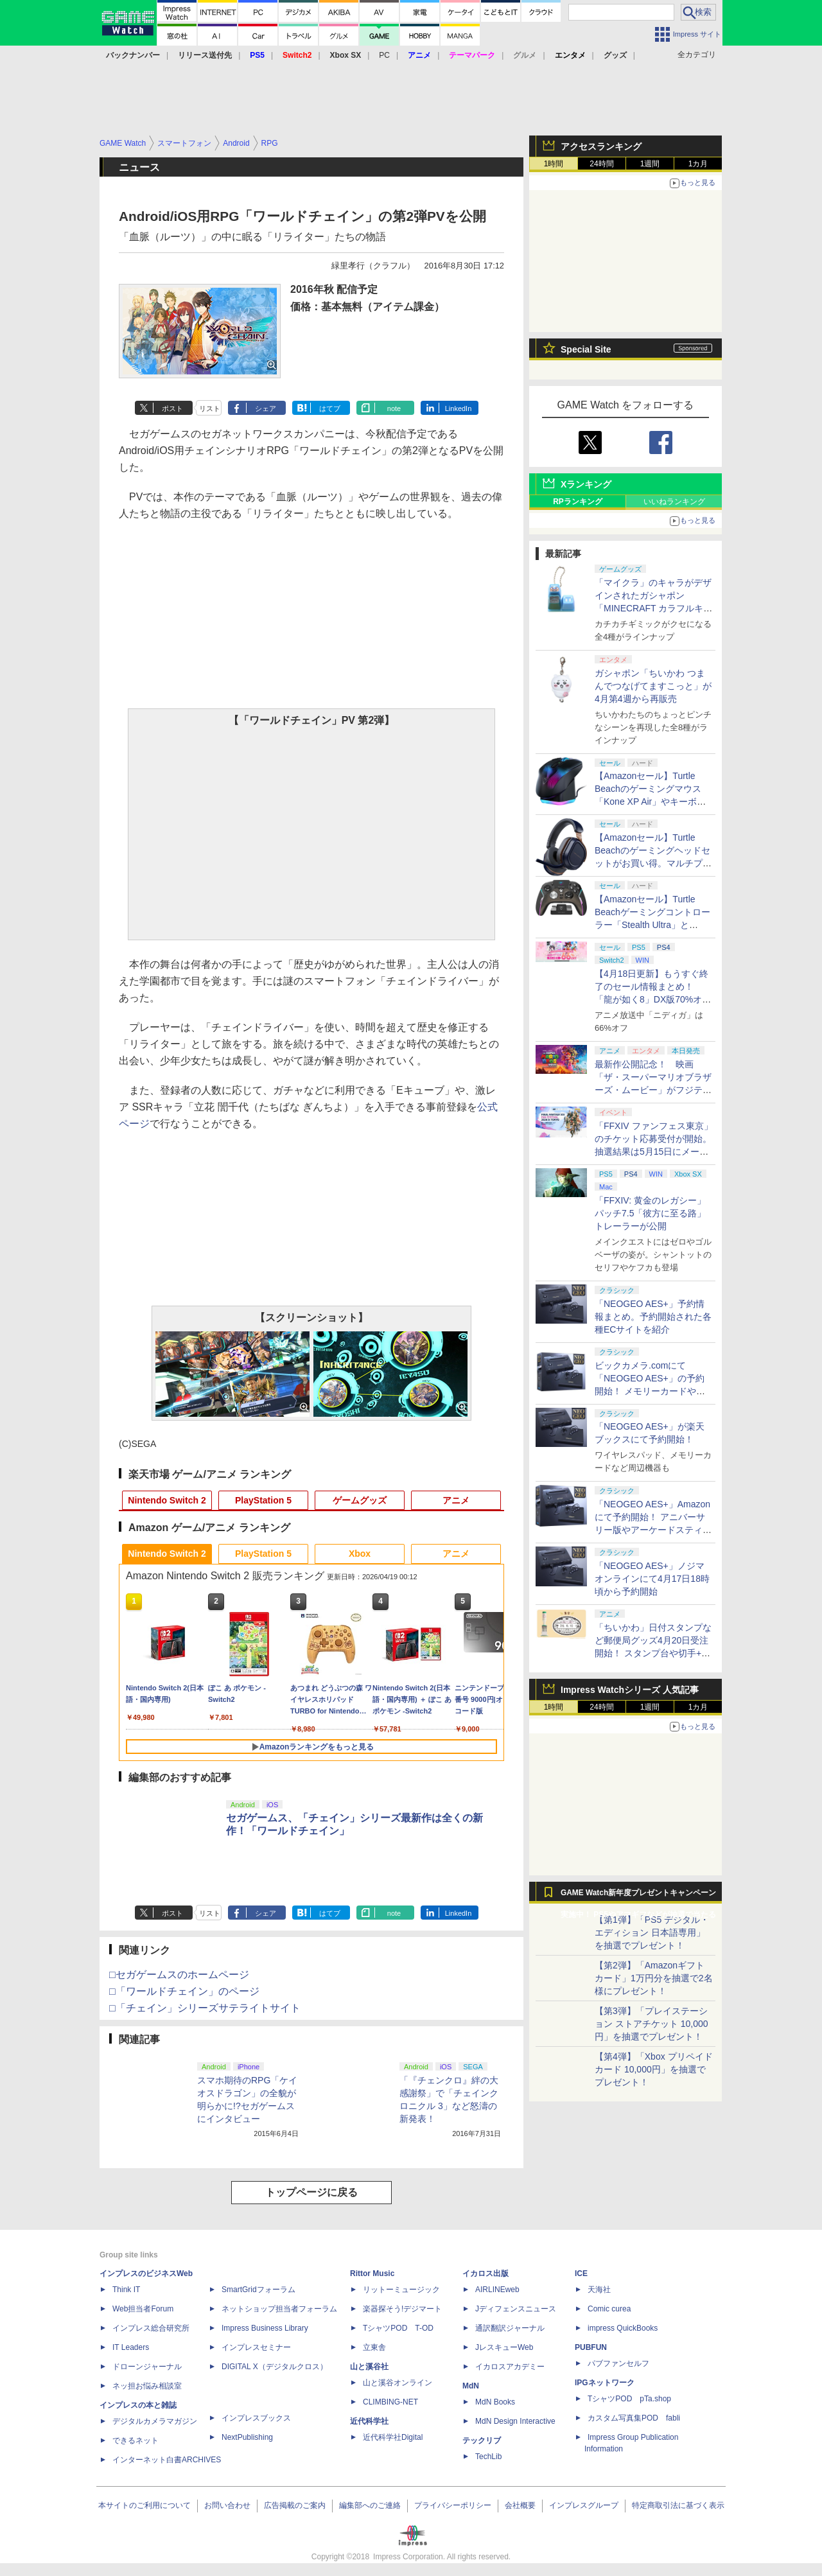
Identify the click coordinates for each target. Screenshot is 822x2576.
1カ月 (698, 163)
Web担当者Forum (142, 2308)
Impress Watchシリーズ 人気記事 (630, 1690)
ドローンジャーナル (147, 2366)
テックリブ (481, 2440)
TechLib (488, 2456)
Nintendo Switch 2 (167, 1500)
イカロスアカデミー (510, 2366)
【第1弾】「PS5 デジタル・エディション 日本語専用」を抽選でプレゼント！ (652, 1932)
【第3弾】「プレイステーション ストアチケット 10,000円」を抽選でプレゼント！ (651, 2024)
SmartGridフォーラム (258, 2289)
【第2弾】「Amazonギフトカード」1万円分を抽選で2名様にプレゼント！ (654, 1978)
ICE (581, 2273)
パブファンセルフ (618, 2363)
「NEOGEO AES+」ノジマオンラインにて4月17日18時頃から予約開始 (652, 1579)
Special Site (586, 349)
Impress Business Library (265, 2328)
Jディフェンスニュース (515, 2308)
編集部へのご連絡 (370, 2505)
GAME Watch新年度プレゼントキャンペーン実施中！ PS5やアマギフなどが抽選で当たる (638, 1896)
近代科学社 (369, 2421)
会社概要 (520, 2505)
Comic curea (609, 2308)
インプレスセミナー (256, 2347)
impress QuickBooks (623, 2328)
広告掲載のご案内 (295, 2505)
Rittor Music (372, 2273)
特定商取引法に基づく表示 (678, 2505)
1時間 (554, 163)
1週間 (650, 163)
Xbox (360, 1553)
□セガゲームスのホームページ (179, 1974)
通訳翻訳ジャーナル (510, 2328)
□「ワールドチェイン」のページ (184, 1991)
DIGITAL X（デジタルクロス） (275, 2366)
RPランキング (577, 501)
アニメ (455, 1500)
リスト (209, 408)
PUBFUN (591, 2347)
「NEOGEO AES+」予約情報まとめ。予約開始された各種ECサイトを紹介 (653, 1317)
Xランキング (586, 484)
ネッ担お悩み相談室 (147, 2385)
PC (384, 55)
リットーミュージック (401, 2289)
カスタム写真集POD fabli (634, 2418)
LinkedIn (458, 408)
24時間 (601, 163)
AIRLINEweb (497, 2289)
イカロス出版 (485, 2273)
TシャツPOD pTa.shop (629, 2398)
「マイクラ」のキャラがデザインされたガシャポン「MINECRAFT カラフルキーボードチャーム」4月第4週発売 (654, 608)
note (394, 408)
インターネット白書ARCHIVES (166, 2459)
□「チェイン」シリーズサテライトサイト (205, 2007)
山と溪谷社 (369, 2366)
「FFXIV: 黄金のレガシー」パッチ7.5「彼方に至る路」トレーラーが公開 (650, 1213)
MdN (470, 2385)
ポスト (172, 408)
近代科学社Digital (393, 2437)
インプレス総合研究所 (150, 2328)
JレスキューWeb (504, 2347)
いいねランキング (674, 501)
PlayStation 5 (263, 1500)
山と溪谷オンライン (397, 2382)
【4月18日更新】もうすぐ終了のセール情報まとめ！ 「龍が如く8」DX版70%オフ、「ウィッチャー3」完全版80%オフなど (651, 999)
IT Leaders (130, 2347)
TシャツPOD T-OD (398, 2328)
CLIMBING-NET (390, 2401)
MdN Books (495, 2401)
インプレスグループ (583, 2505)
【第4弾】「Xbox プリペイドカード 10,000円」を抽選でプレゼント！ (654, 2069)
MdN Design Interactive (515, 2421)
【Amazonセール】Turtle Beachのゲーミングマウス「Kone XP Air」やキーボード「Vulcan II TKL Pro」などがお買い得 (652, 801)
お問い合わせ (227, 2505)
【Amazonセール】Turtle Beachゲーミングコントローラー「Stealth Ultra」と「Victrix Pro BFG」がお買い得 (652, 925)
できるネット (135, 2440)
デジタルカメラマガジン (154, 2421)
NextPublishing (247, 2437)
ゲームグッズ (360, 1500)
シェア (265, 408)
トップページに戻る (311, 2192)
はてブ (329, 408)
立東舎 (374, 2347)
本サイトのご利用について (144, 2505)
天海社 (599, 2289)
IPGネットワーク (604, 2382)
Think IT (126, 2289)
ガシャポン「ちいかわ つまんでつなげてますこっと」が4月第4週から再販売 (653, 686)
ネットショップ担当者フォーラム (279, 2308)
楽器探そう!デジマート (402, 2308)
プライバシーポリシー (452, 2505)
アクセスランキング (601, 146)
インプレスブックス (256, 2418)
